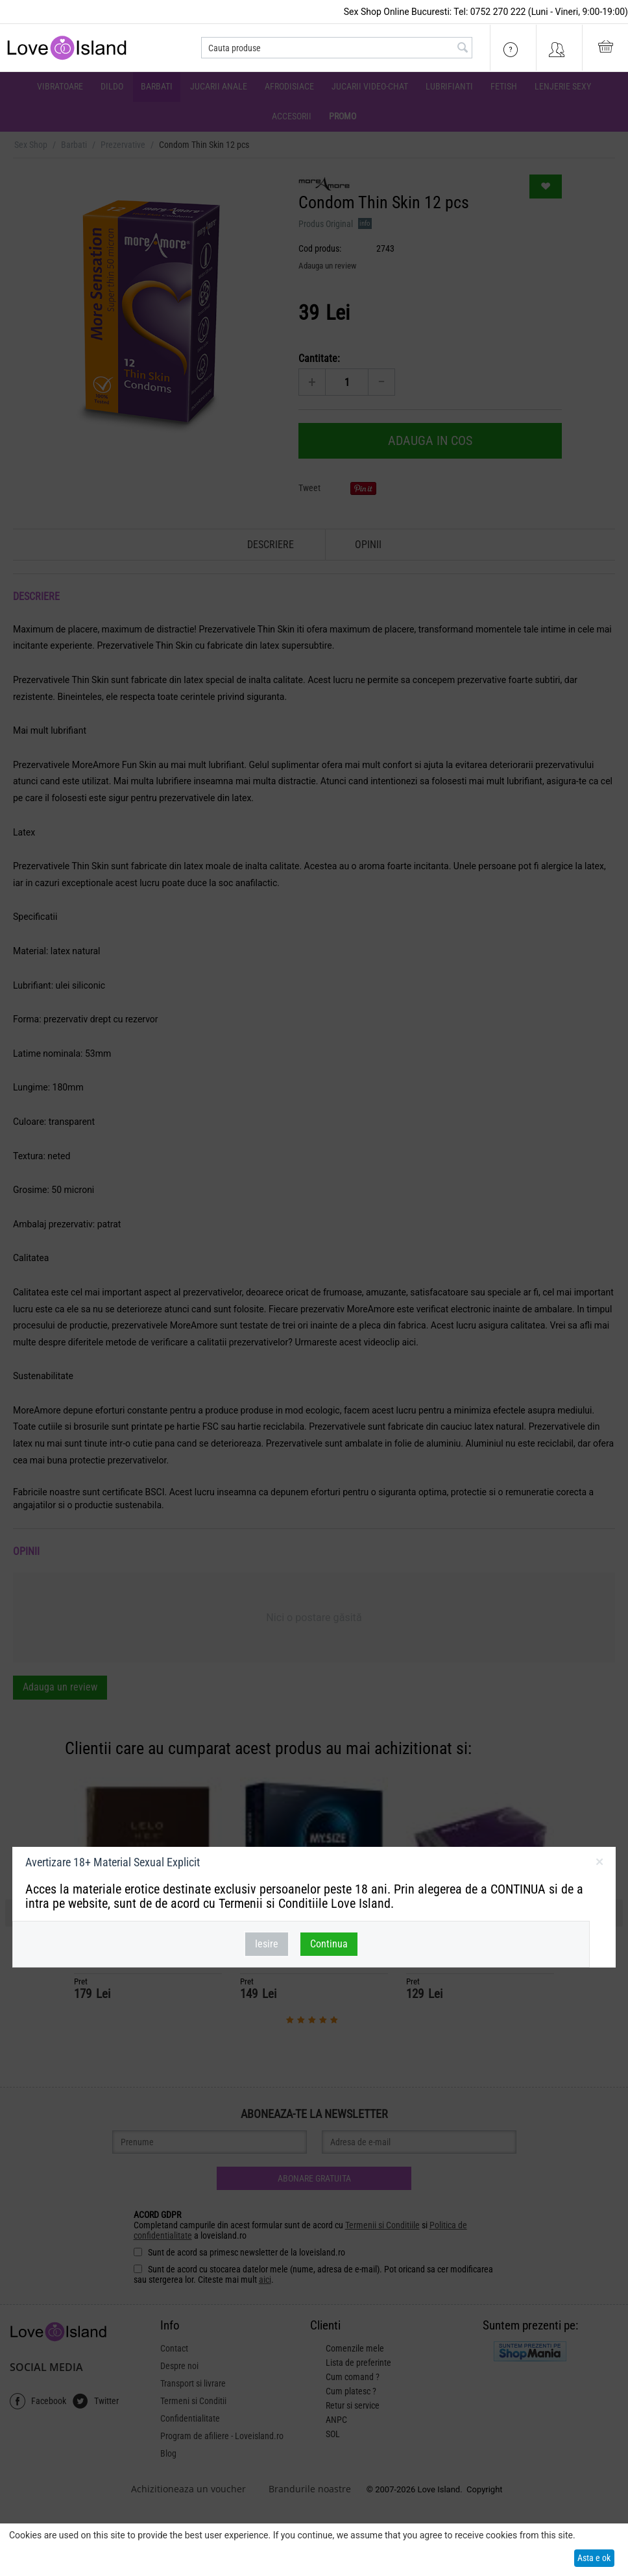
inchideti (599, 1864)
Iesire (266, 1944)
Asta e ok (593, 2558)
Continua (329, 1944)
